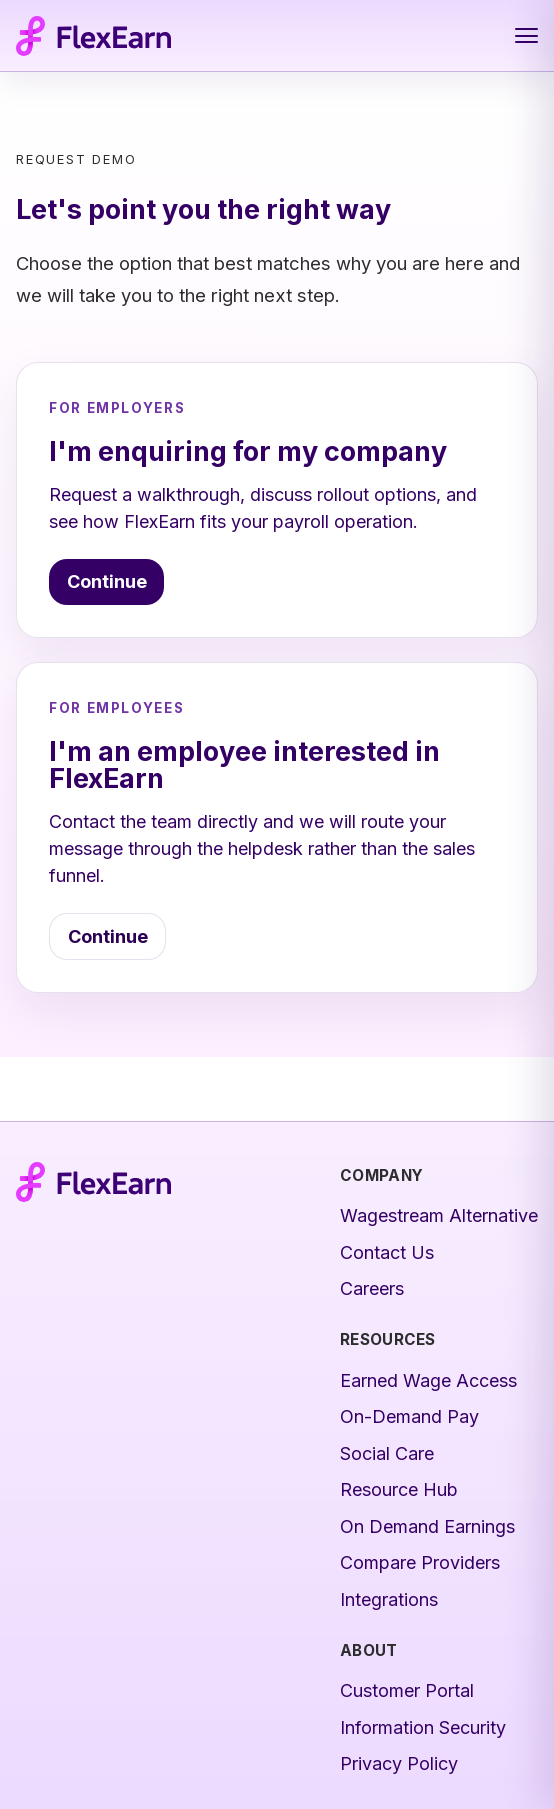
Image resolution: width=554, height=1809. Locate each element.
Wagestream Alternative (439, 1215)
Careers (372, 1288)
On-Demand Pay (409, 1416)
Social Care (387, 1453)
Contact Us (387, 1252)
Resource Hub (399, 1489)
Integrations (389, 1599)
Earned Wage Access (428, 1380)
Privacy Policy (399, 1763)
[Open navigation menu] (526, 36)
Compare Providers (420, 1562)
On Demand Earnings (427, 1526)
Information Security (423, 1727)
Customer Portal (407, 1690)
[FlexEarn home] (93, 36)
